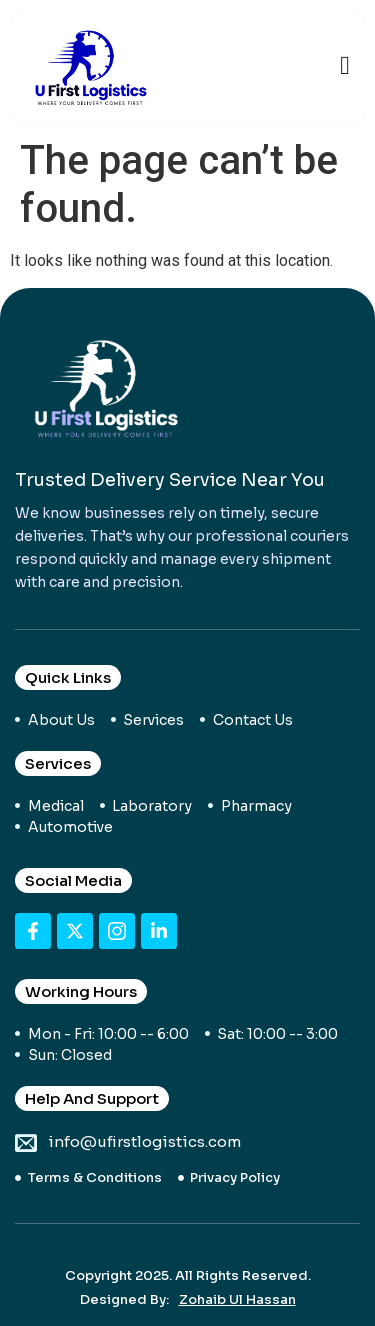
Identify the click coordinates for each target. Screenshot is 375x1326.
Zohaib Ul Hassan (237, 1299)
